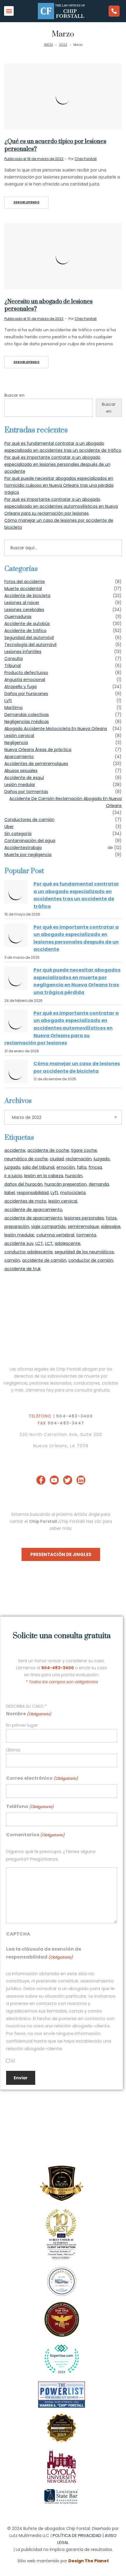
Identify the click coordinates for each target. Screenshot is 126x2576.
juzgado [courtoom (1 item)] (12, 1167)
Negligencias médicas (26, 721)
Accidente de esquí (24, 777)
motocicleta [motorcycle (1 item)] (73, 1193)
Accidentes (15, 847)
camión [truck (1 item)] (12, 1260)
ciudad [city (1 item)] (57, 1159)
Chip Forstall (85, 158)
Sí (13, 2061)
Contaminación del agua (29, 841)
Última (13, 1750)
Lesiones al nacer (21, 603)
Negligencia (16, 743)
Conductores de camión (29, 819)
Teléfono (30, 1806)
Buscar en (14, 395)
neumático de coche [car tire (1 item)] (26, 1159)
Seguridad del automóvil (29, 637)
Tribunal (12, 665)
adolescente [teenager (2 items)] (67, 1243)
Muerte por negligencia (28, 855)
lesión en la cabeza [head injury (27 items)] (43, 1176)
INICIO (48, 45)
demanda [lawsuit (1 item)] (99, 1184)
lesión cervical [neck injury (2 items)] (62, 1201)
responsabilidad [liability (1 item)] (33, 1193)
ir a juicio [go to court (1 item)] (13, 1176)
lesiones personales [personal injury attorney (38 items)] (84, 1218)
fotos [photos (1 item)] (111, 1218)
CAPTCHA (18, 1934)
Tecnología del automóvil (30, 645)
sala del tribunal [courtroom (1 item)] (38, 1167)
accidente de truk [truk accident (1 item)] (22, 1269)
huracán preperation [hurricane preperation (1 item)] (66, 1184)
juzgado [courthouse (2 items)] (102, 1159)
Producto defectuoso (26, 673)
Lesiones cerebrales (24, 609)
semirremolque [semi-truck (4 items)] (83, 1226)
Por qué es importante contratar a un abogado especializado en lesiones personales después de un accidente (57, 464)
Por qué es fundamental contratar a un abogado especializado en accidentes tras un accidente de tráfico (76, 895)
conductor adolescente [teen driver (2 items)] (28, 1252)
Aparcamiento (19, 757)
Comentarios (35, 1834)
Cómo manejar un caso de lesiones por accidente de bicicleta (76, 1067)
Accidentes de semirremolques (36, 763)
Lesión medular (19, 785)
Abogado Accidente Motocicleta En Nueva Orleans (55, 729)
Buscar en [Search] (109, 407)
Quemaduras (17, 617)
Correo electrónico (42, 1778)
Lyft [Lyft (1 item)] (54, 1193)
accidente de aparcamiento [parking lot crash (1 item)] (33, 1218)
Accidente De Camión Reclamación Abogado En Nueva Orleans (65, 802)
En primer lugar (22, 1725)
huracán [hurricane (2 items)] (73, 1176)
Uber (9, 827)
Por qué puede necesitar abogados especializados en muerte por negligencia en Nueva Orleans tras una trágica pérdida (76, 981)
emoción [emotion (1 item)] (65, 1167)
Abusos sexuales (21, 771)
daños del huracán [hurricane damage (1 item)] (23, 1184)
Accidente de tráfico (25, 631)
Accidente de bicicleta (27, 595)
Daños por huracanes (26, 693)
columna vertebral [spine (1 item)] (55, 1235)
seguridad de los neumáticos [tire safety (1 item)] (84, 1252)
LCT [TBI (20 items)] (39, 1243)
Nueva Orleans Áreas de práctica (37, 749)
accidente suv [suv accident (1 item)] (18, 1243)
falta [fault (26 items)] (81, 1167)
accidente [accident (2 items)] (14, 1150)
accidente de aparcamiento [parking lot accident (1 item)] (33, 1209)
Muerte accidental (23, 589)
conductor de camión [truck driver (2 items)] (90, 1260)
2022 (63, 45)
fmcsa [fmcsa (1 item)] (95, 1167)
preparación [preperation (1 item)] (16, 1226)
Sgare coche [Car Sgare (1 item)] (84, 1150)
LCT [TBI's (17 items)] (49, 1243)
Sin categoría (17, 833)
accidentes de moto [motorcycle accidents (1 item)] (25, 1201)
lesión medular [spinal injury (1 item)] (19, 1235)
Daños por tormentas (26, 791)
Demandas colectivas (26, 715)
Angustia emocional (24, 679)
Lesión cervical (19, 735)
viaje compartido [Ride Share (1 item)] (48, 1226)
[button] (9, 11)
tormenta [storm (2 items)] (86, 1235)
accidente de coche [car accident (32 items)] (48, 1150)
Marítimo (13, 707)
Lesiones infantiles (22, 651)
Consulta (13, 659)
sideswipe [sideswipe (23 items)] (110, 1226)
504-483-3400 (74, 1416)
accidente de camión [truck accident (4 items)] (44, 1260)
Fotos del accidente (24, 581)
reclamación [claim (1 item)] (79, 1159)
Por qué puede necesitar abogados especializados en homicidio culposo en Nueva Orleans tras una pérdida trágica (58, 485)
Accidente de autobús (27, 623)
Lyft (8, 701)
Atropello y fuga (20, 687)
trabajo (34, 847)
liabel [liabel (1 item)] (9, 1193)
